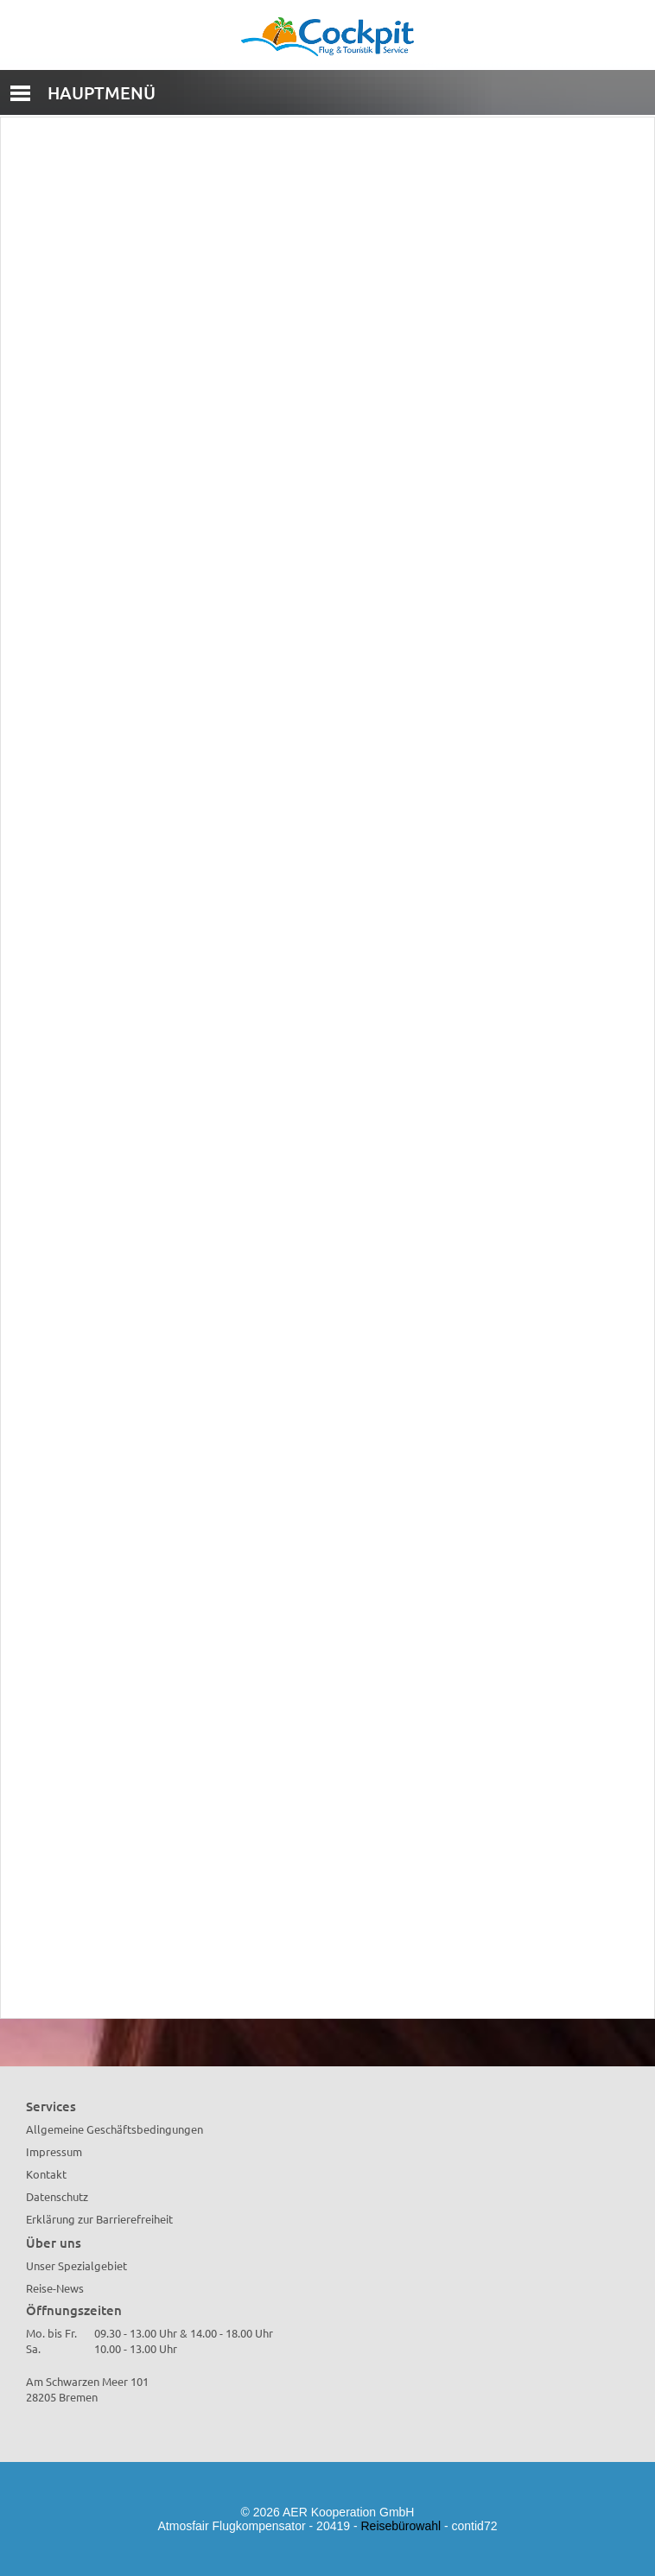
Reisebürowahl (401, 2526)
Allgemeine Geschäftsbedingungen (114, 2129)
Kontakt (46, 2174)
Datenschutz (57, 2196)
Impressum (54, 2151)
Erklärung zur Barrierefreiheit (99, 2218)
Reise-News (55, 2288)
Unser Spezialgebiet (76, 2265)
